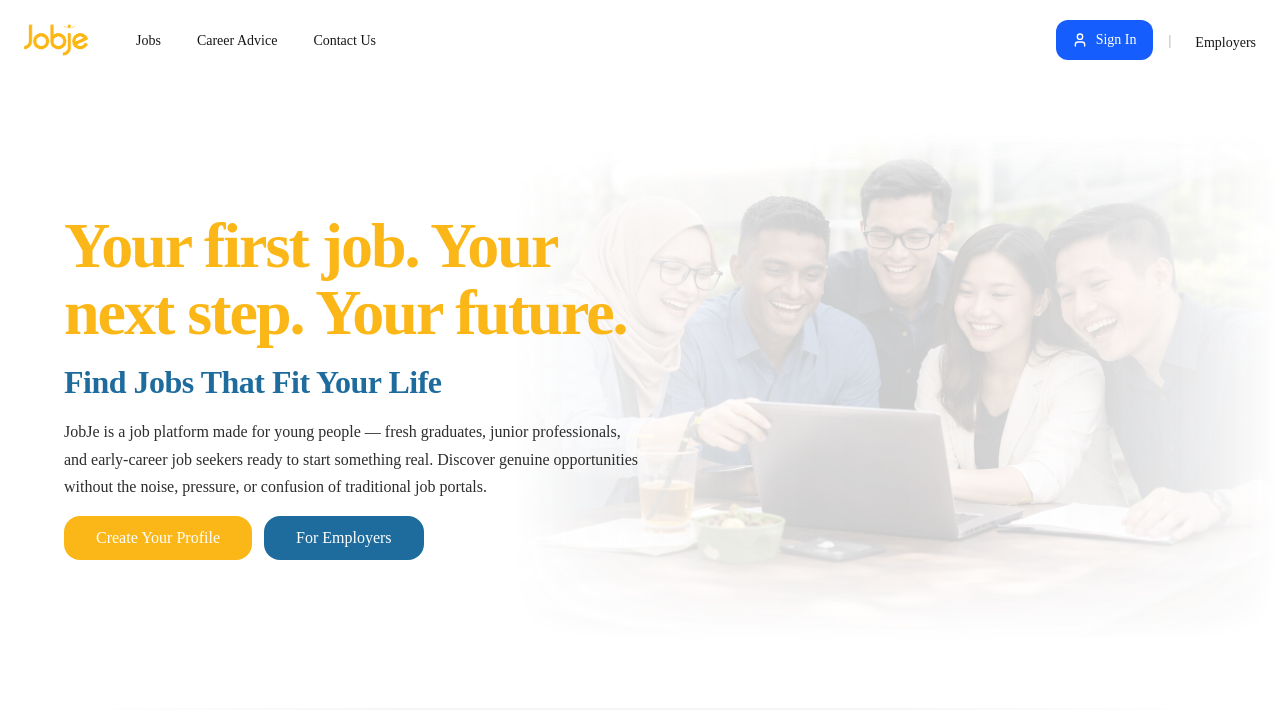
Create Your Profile (158, 537)
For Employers (344, 537)
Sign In (1104, 40)
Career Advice (237, 40)
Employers (1225, 42)
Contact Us (344, 40)
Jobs (148, 40)
